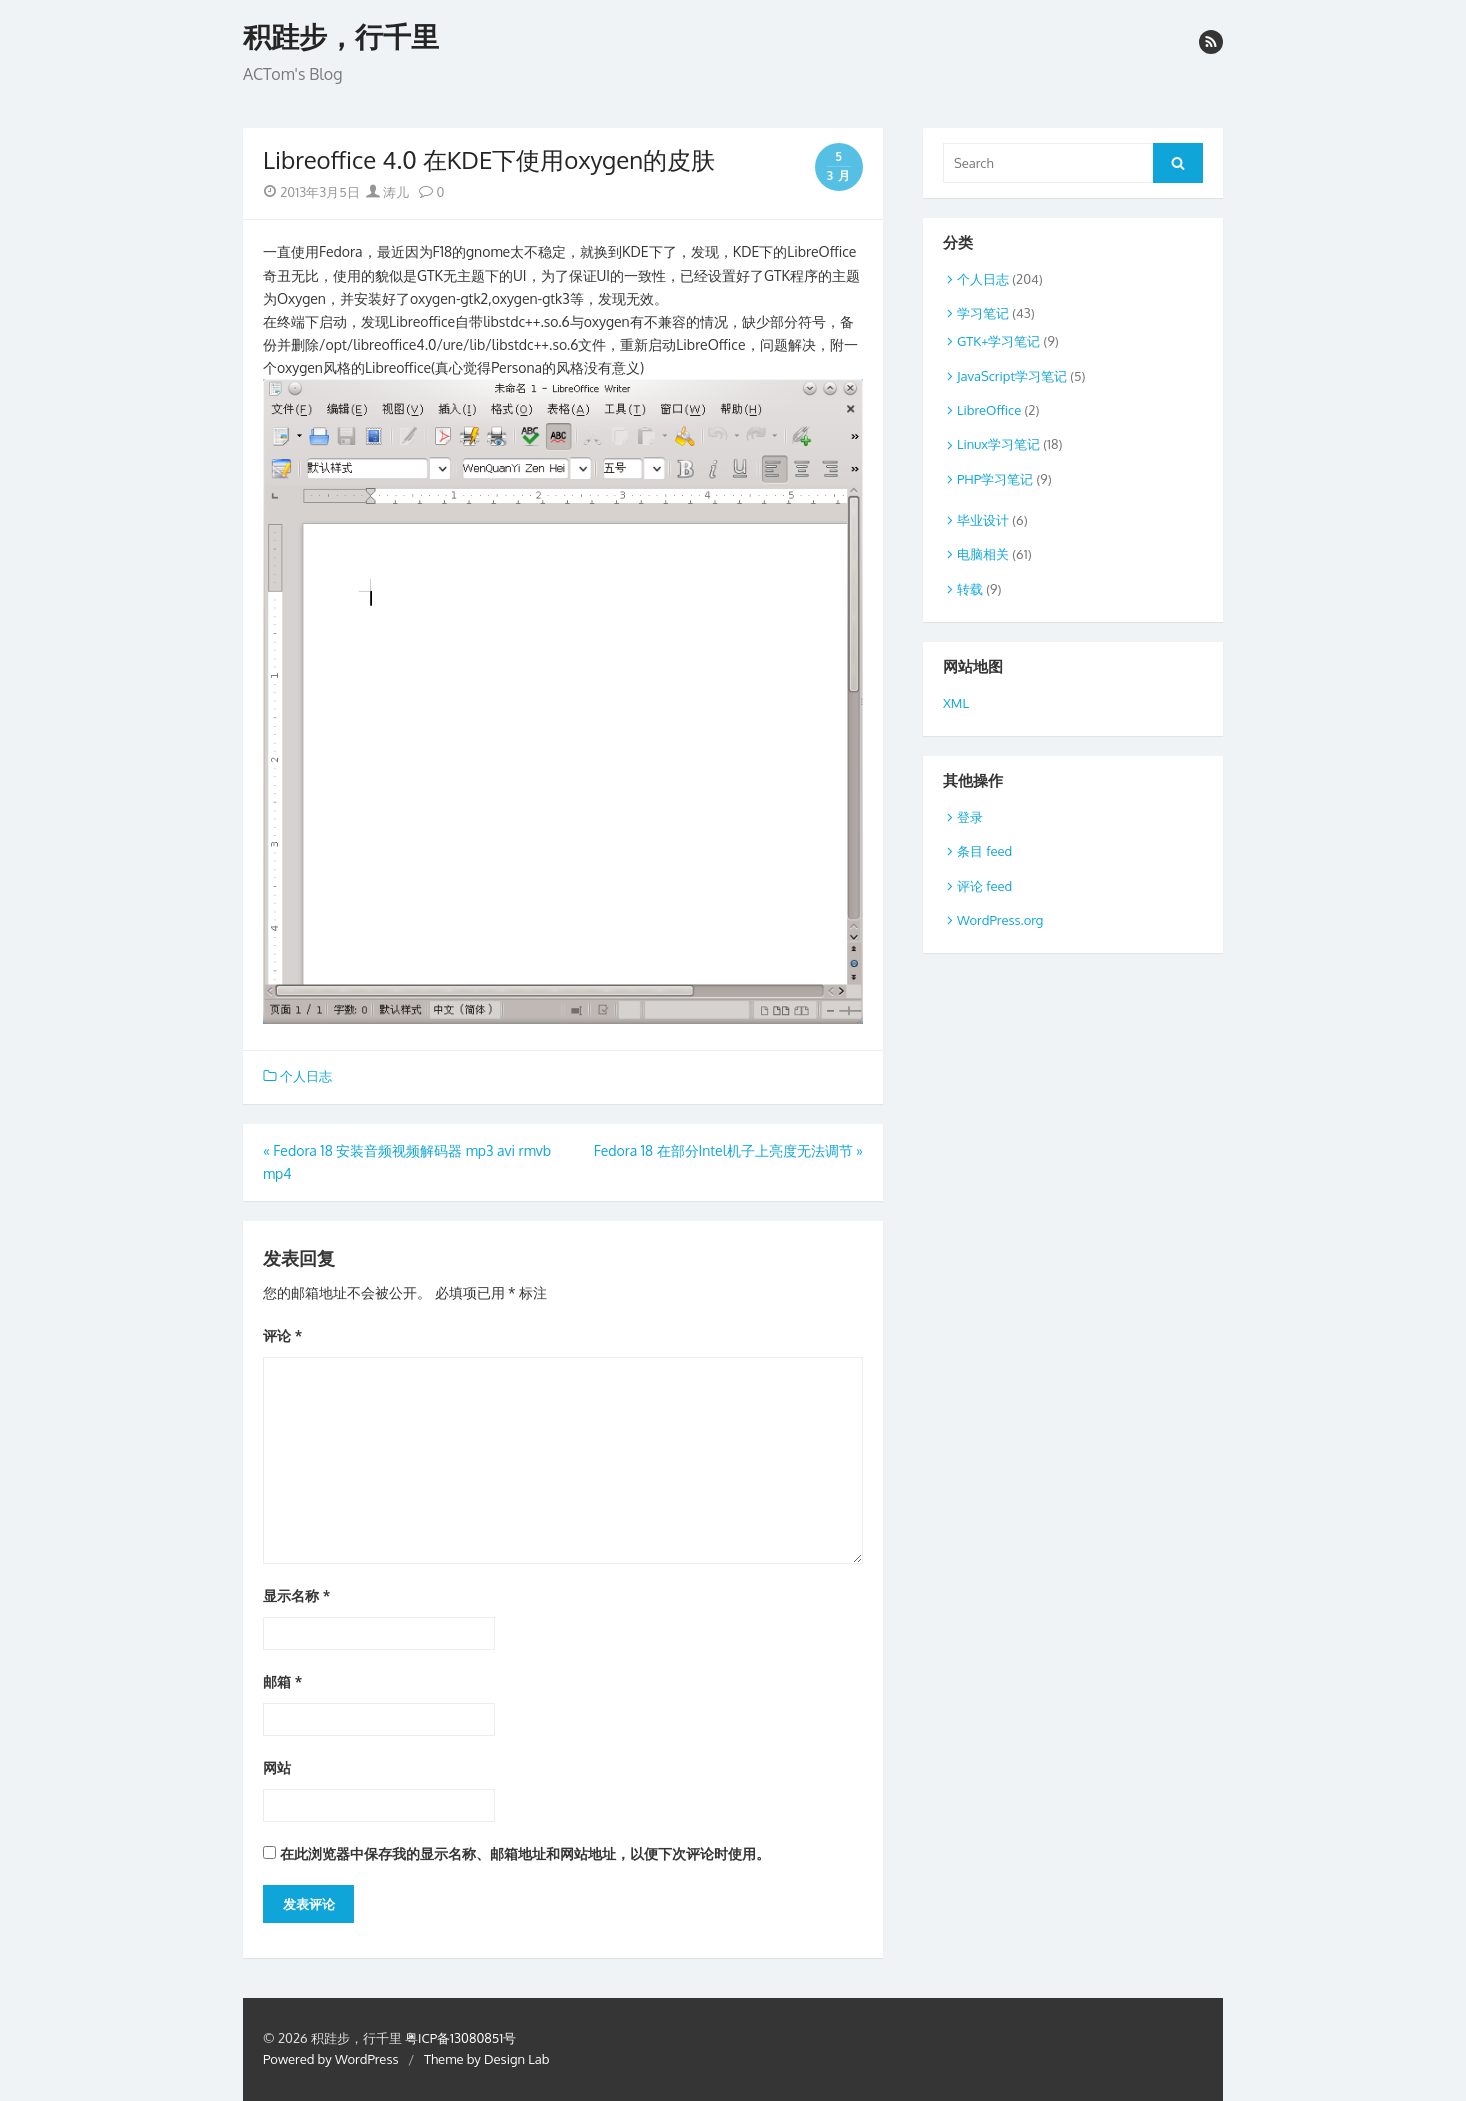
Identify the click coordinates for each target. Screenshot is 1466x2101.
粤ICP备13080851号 (460, 2038)
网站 (277, 1767)
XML (956, 703)
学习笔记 (983, 313)
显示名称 (296, 1595)
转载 (970, 589)
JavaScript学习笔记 (1012, 376)
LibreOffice (989, 410)
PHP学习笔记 (995, 479)
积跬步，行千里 (341, 37)
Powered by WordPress (331, 2059)
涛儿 (387, 192)
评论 (282, 1335)
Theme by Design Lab (486, 2059)
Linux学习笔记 (998, 444)
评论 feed (984, 886)
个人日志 (306, 1076)
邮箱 (282, 1681)
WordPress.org (1000, 920)
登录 (970, 817)
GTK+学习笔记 (998, 341)
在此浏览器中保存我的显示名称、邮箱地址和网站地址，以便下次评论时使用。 (525, 1853)
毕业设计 (983, 520)
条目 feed (984, 851)
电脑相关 (983, 554)
